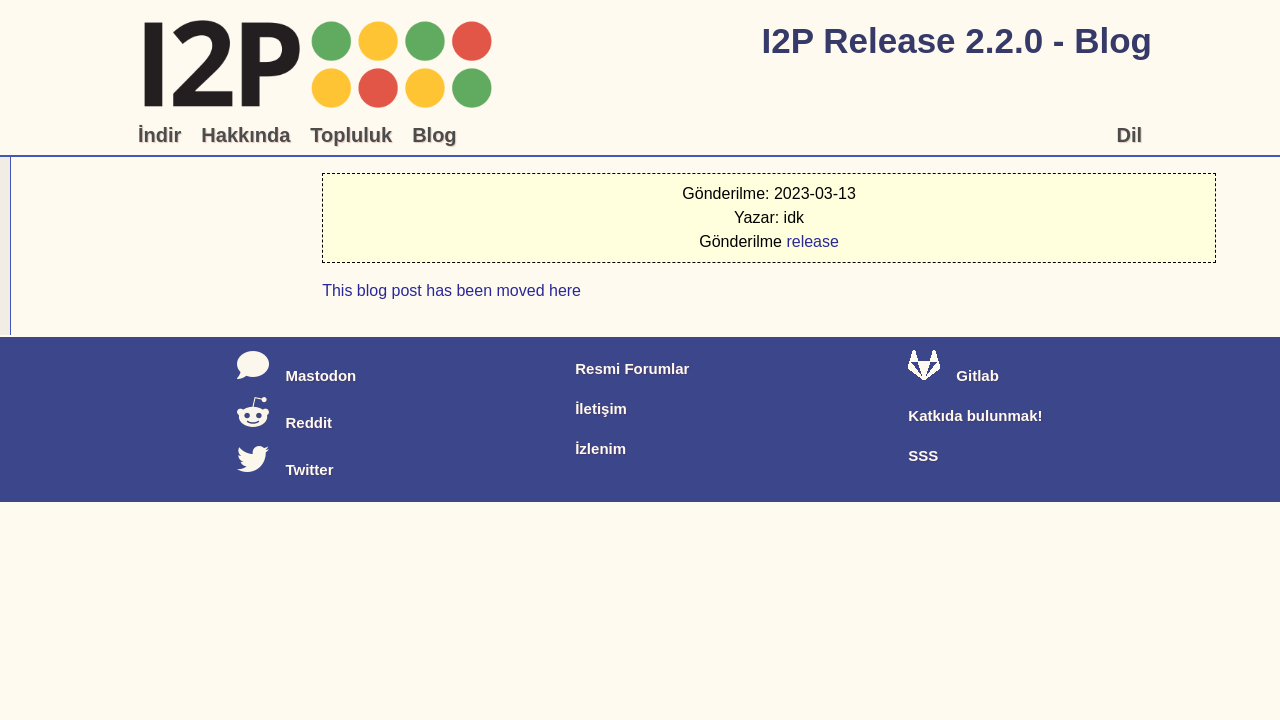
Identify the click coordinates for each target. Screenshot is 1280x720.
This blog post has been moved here (389, 200)
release (1154, 257)
